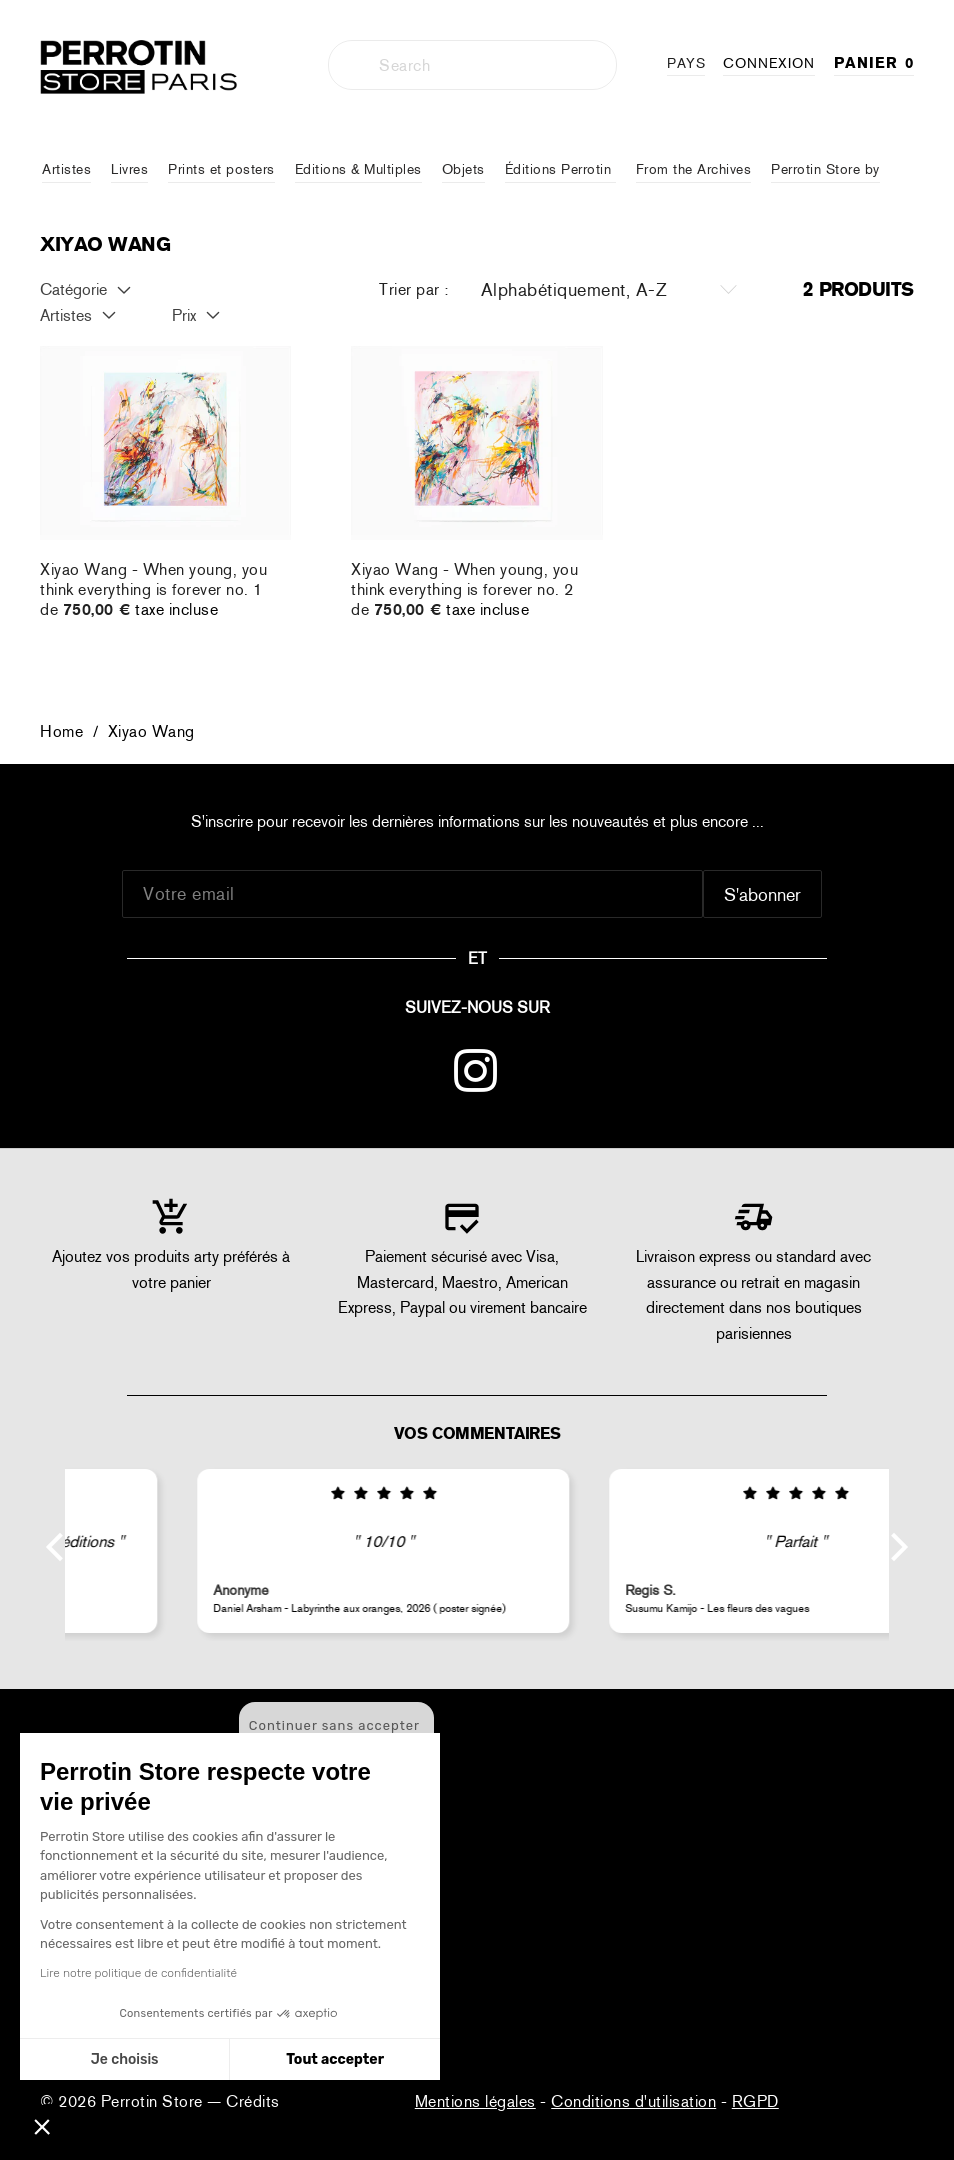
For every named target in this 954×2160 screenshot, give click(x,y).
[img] (271, 1494)
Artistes (66, 169)
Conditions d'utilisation (633, 2101)
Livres (129, 169)
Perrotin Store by (825, 169)
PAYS (686, 63)
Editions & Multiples (358, 169)
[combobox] (472, 65)
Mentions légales (475, 2101)
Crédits (253, 2101)
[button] (42, 2126)
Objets (463, 169)
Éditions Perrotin (560, 169)
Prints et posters (221, 169)
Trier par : (414, 289)
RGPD (755, 2101)
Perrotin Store (154, 2101)
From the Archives (694, 169)
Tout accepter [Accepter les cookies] (233, 2059)
